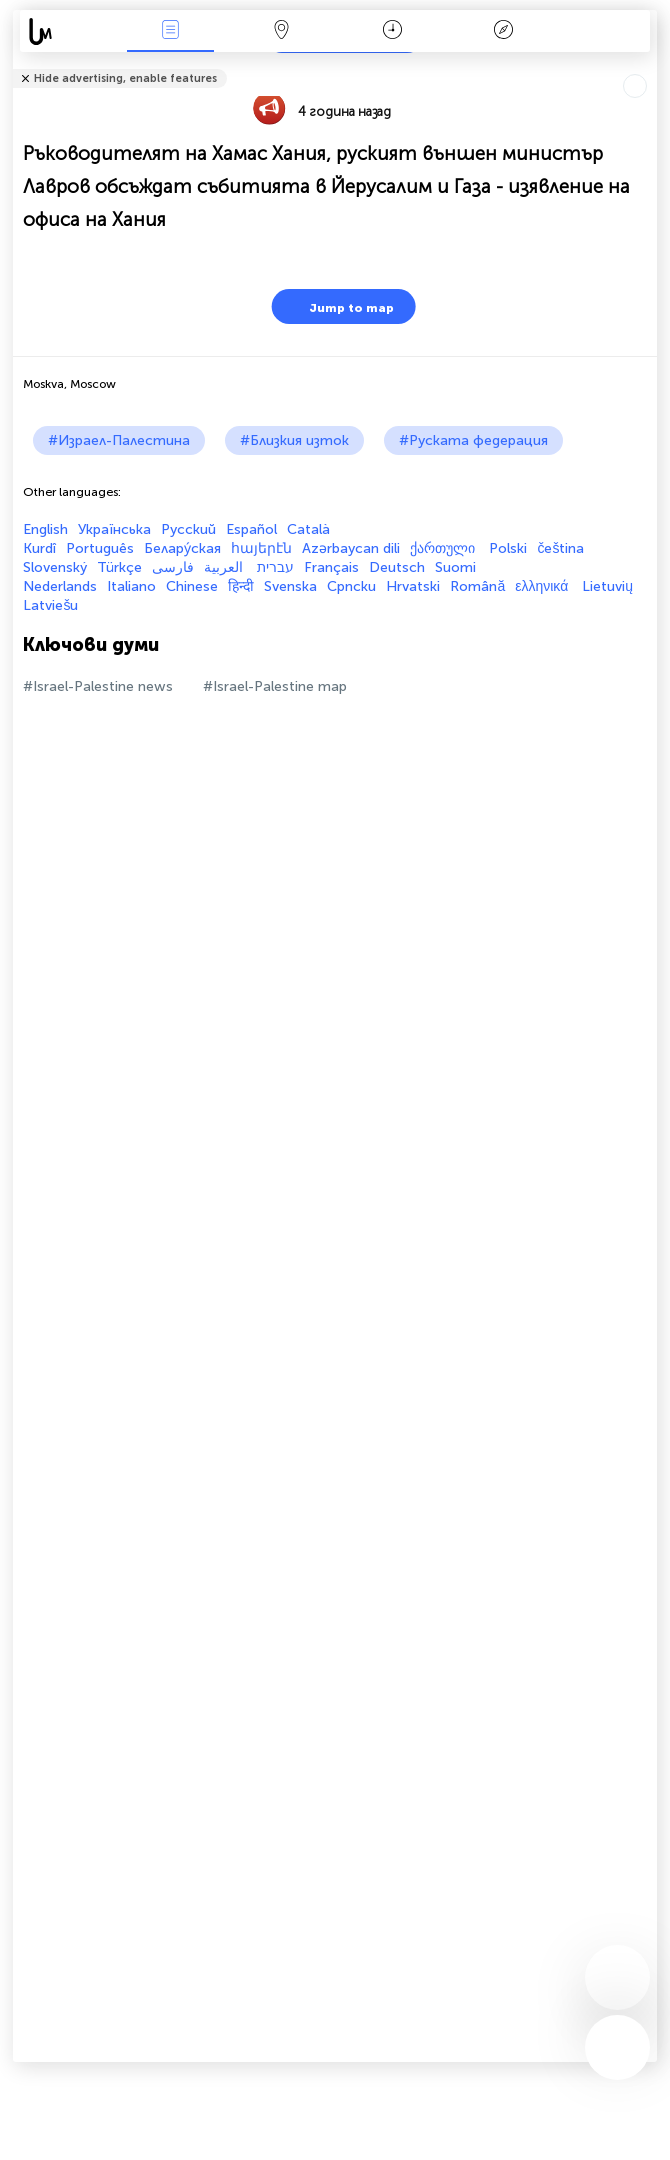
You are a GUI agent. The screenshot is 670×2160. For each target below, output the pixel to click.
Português (100, 548)
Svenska (290, 586)
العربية (225, 567)
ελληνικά (543, 586)
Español (251, 529)
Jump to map (339, 306)
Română (477, 586)
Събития (170, 31)
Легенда (504, 31)
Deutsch (397, 567)
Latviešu (50, 605)
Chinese (192, 586)
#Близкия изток (294, 440)
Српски (351, 586)
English (45, 529)
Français (331, 567)
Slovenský (55, 567)
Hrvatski (413, 586)
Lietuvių (607, 586)
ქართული (444, 548)
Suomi (455, 567)
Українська (114, 529)
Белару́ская (182, 548)
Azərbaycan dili (351, 548)
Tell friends (648, 65)
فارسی (173, 567)
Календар (392, 31)
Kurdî (39, 548)
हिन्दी (241, 586)
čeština (560, 548)
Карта (281, 31)
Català (308, 529)
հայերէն (261, 548)
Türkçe (119, 567)
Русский (188, 529)
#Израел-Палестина (119, 440)
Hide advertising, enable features (125, 78)
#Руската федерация (473, 440)
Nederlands (60, 586)
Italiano (131, 586)
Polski (508, 548)
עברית (275, 567)
